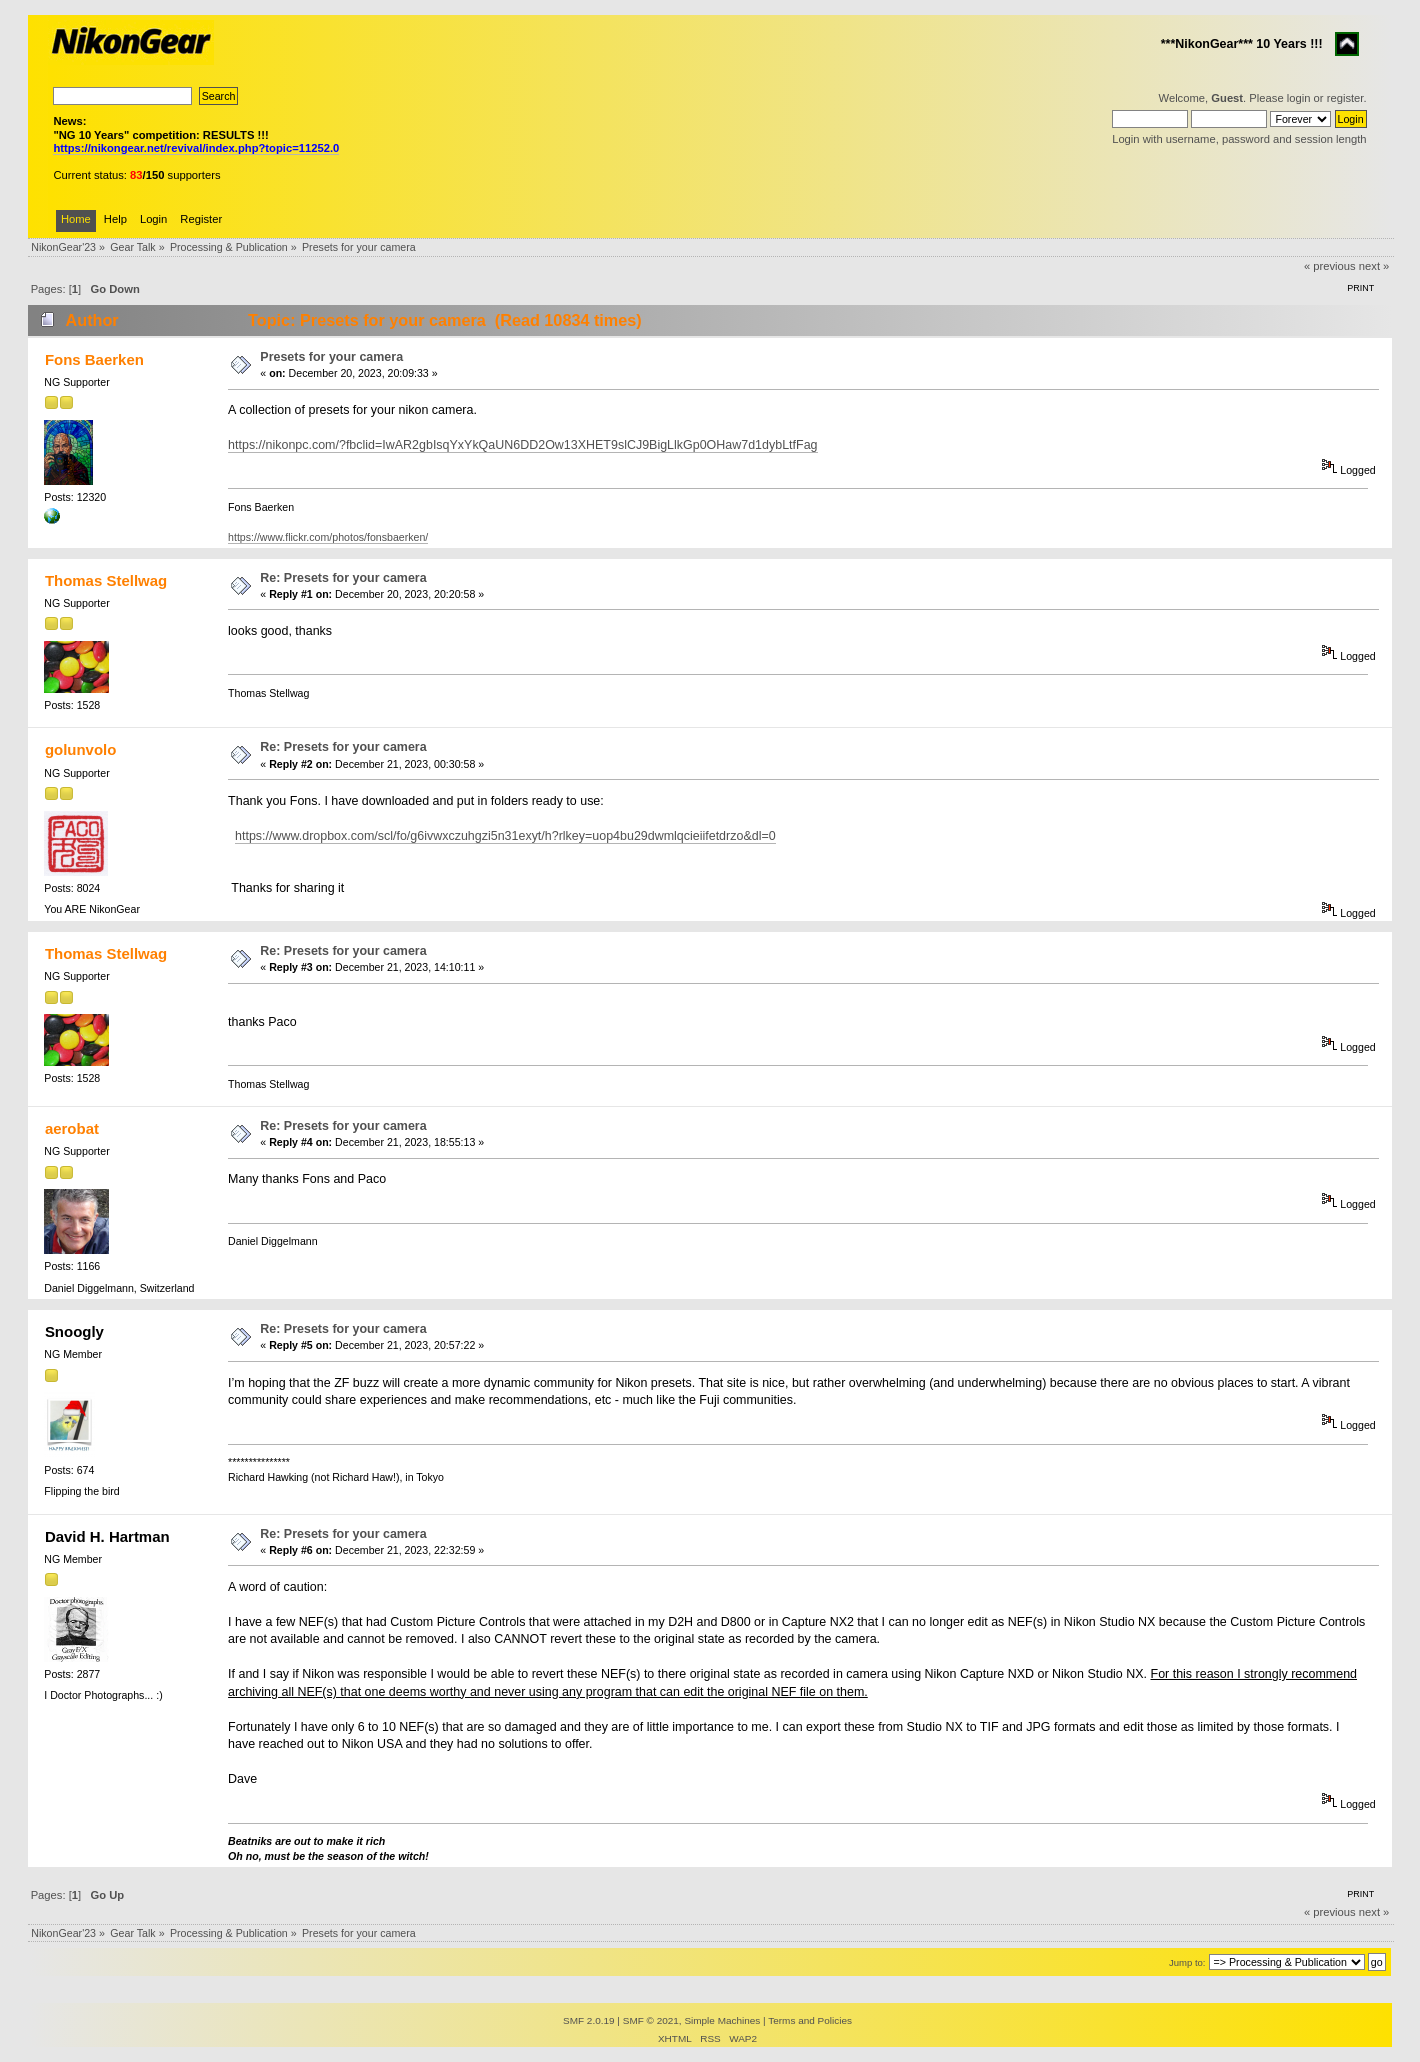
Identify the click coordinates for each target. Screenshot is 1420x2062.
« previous (1330, 266)
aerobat (72, 1128)
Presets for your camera (331, 357)
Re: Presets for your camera (343, 578)
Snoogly (74, 1331)
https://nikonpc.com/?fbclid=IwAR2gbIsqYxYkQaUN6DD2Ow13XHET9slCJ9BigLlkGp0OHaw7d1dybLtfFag (522, 445)
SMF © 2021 (651, 2020)
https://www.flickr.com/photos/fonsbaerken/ (328, 537)
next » (1374, 266)
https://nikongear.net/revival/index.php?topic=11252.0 (196, 148)
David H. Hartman (107, 1536)
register (1345, 98)
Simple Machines (722, 2020)
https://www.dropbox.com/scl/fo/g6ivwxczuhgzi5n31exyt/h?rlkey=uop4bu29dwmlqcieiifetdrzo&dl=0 (505, 836)
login (1299, 98)
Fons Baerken (94, 359)
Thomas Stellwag (106, 580)
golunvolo (81, 749)
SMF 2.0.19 (589, 2020)
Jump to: (1187, 1962)
